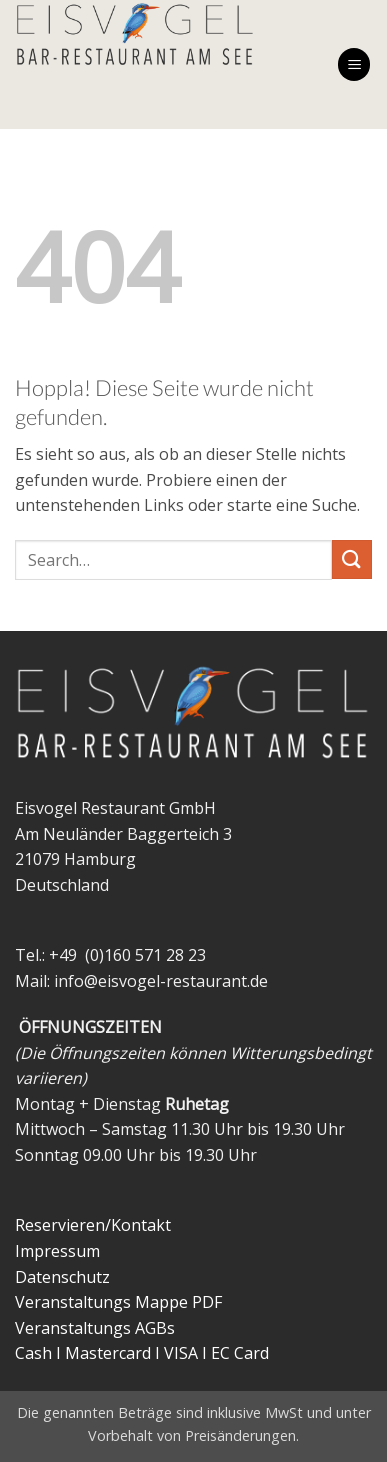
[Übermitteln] (352, 559)
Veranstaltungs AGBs (95, 1328)
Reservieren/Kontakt (93, 1225)
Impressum (57, 1251)
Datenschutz (62, 1277)
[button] (354, 64)
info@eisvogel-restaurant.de (161, 981)
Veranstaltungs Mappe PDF (118, 1302)
